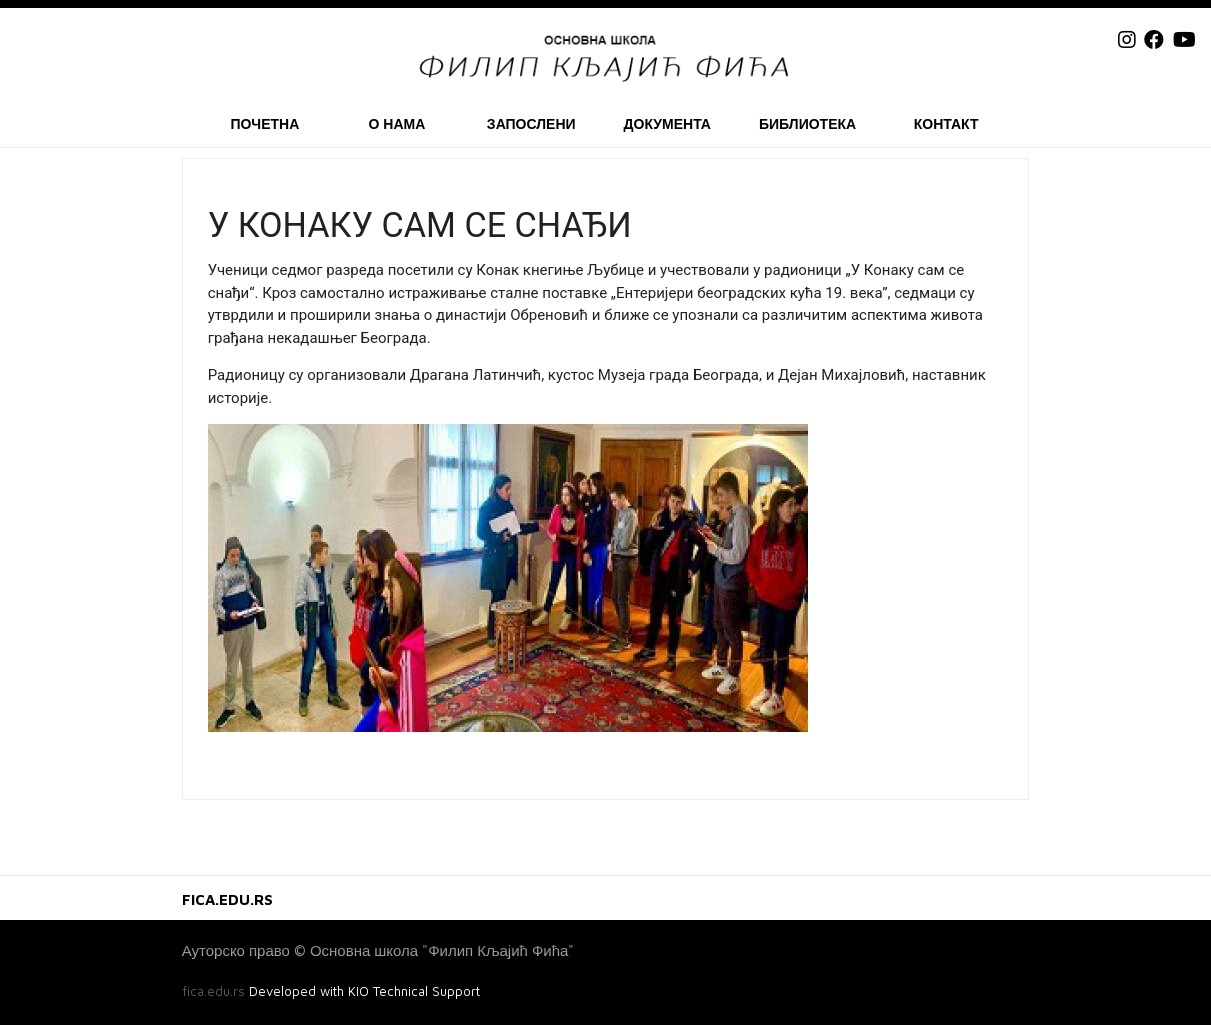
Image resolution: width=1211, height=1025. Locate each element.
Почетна (264, 123)
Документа (667, 123)
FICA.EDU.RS (227, 899)
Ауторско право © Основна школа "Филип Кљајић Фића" (378, 950)
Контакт (946, 123)
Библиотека (807, 123)
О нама (396, 123)
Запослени (531, 123)
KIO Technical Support (414, 991)
